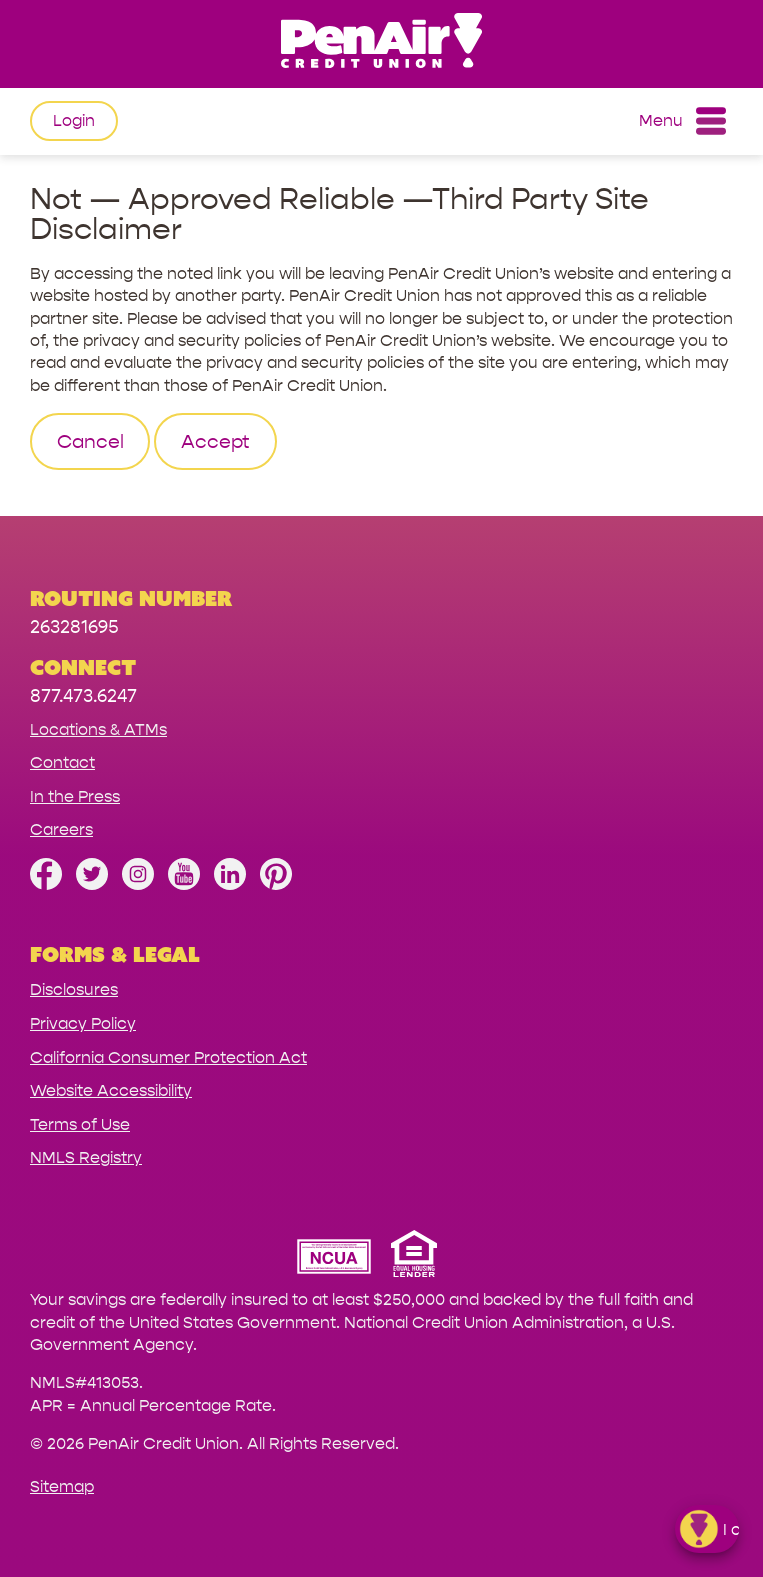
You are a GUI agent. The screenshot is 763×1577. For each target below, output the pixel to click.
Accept (215, 442)
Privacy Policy (83, 1023)
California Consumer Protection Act (168, 1057)
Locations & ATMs (98, 729)
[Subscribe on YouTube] (184, 884)
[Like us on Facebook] (46, 884)
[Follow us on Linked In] (230, 884)
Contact (62, 762)
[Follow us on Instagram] (138, 884)
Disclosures (74, 989)
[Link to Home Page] (381, 43)
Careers (61, 829)
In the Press (75, 796)
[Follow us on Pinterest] (276, 884)
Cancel (90, 442)
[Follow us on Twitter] (92, 884)
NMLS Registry (86, 1157)
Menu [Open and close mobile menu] (682, 121)
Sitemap (62, 1486)
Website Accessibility (111, 1090)
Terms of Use (80, 1124)
